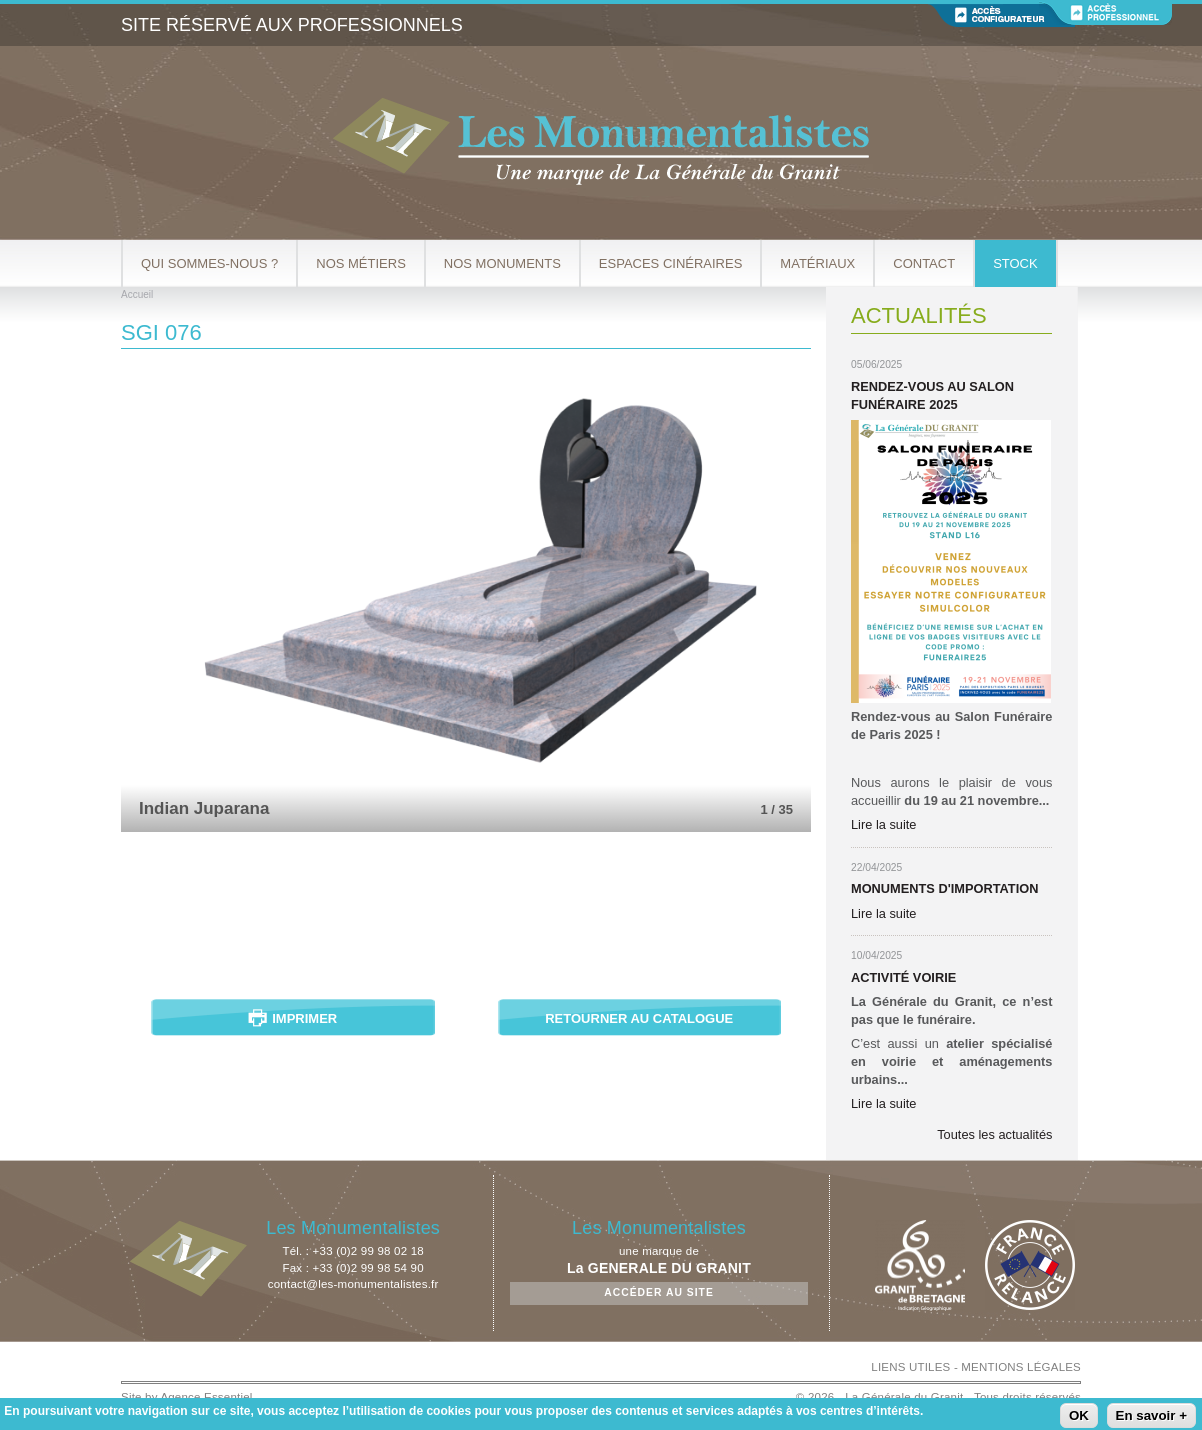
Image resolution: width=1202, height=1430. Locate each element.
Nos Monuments (502, 263)
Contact (924, 263)
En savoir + (1152, 1415)
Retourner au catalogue (639, 1018)
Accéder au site (659, 1292)
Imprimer (304, 1018)
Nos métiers (361, 263)
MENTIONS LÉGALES (1021, 1367)
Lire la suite (883, 824)
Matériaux (817, 263)
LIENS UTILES (910, 1367)
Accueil (137, 294)
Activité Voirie (903, 977)
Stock (1015, 263)
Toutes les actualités (994, 1134)
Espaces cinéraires (671, 263)
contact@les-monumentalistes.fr (353, 1284)
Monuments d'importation (944, 888)
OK (1079, 1415)
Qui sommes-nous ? (209, 263)
